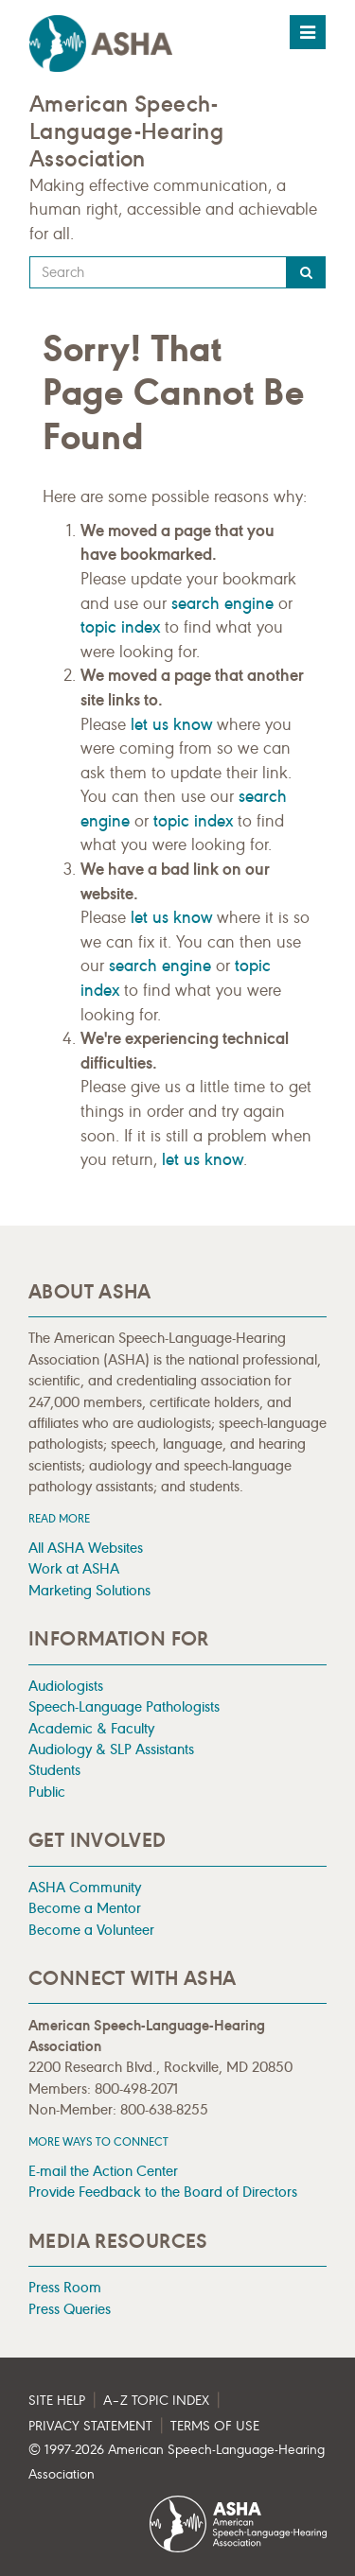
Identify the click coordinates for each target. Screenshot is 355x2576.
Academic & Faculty (91, 1728)
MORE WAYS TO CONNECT (98, 2141)
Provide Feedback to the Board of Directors (162, 2192)
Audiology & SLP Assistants (111, 1749)
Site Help (56, 2401)
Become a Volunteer (91, 1930)
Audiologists (65, 1686)
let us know (171, 724)
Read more (59, 1518)
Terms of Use (214, 2426)
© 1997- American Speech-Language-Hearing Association (176, 2462)
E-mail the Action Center (103, 2171)
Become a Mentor (84, 1908)
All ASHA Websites (85, 1548)
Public (46, 1792)
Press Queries (69, 2309)
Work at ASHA (73, 1568)
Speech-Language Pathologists (124, 1706)
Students (54, 1770)
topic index (120, 627)
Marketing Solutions (89, 1590)
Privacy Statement (90, 2426)
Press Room (64, 2287)
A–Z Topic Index (156, 2401)
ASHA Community (84, 1887)
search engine (222, 603)
